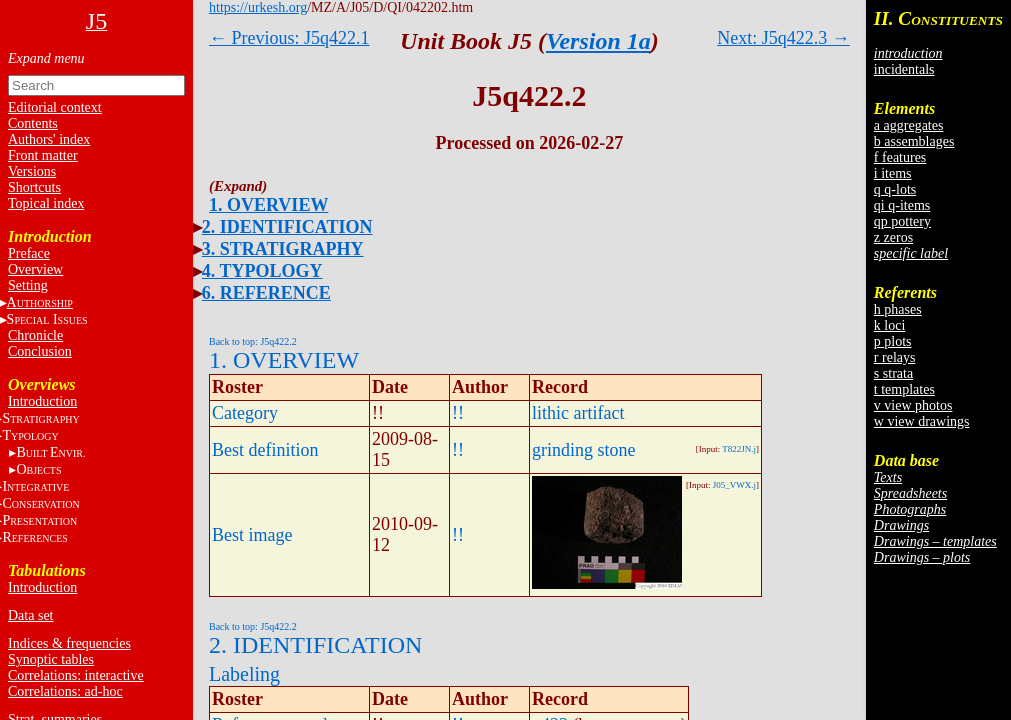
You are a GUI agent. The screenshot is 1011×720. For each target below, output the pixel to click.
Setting (28, 285)
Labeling (244, 674)
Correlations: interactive (76, 675)
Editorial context (55, 107)
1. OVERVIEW (268, 205)
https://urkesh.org (258, 7)
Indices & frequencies (69, 643)
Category (245, 413)
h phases (898, 309)
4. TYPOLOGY (262, 271)
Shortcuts (34, 187)
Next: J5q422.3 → (783, 38)
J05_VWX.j (734, 485)
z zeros (893, 237)
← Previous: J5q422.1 (289, 38)
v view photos (913, 405)
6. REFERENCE (266, 293)
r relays (895, 357)
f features (900, 157)
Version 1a (598, 41)
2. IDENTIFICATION (287, 227)
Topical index (46, 203)
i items (893, 173)
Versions (32, 171)
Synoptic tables (51, 659)
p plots (893, 341)
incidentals (904, 69)
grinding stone (584, 450)
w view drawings (922, 421)
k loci (890, 325)
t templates (904, 389)
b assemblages (914, 141)
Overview (35, 269)
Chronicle (35, 335)
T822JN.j (739, 449)
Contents (33, 123)
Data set (30, 615)
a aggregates (909, 125)
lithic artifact (578, 413)
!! (458, 413)
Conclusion (40, 351)
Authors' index (49, 139)
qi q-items (902, 205)
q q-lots (895, 189)
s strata (893, 373)
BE (50, 452)
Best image (252, 535)
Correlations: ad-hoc (65, 691)
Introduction (42, 401)
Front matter (43, 155)
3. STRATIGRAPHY (283, 249)
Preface (29, 253)
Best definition (265, 450)
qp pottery (902, 221)
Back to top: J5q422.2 (253, 341)
